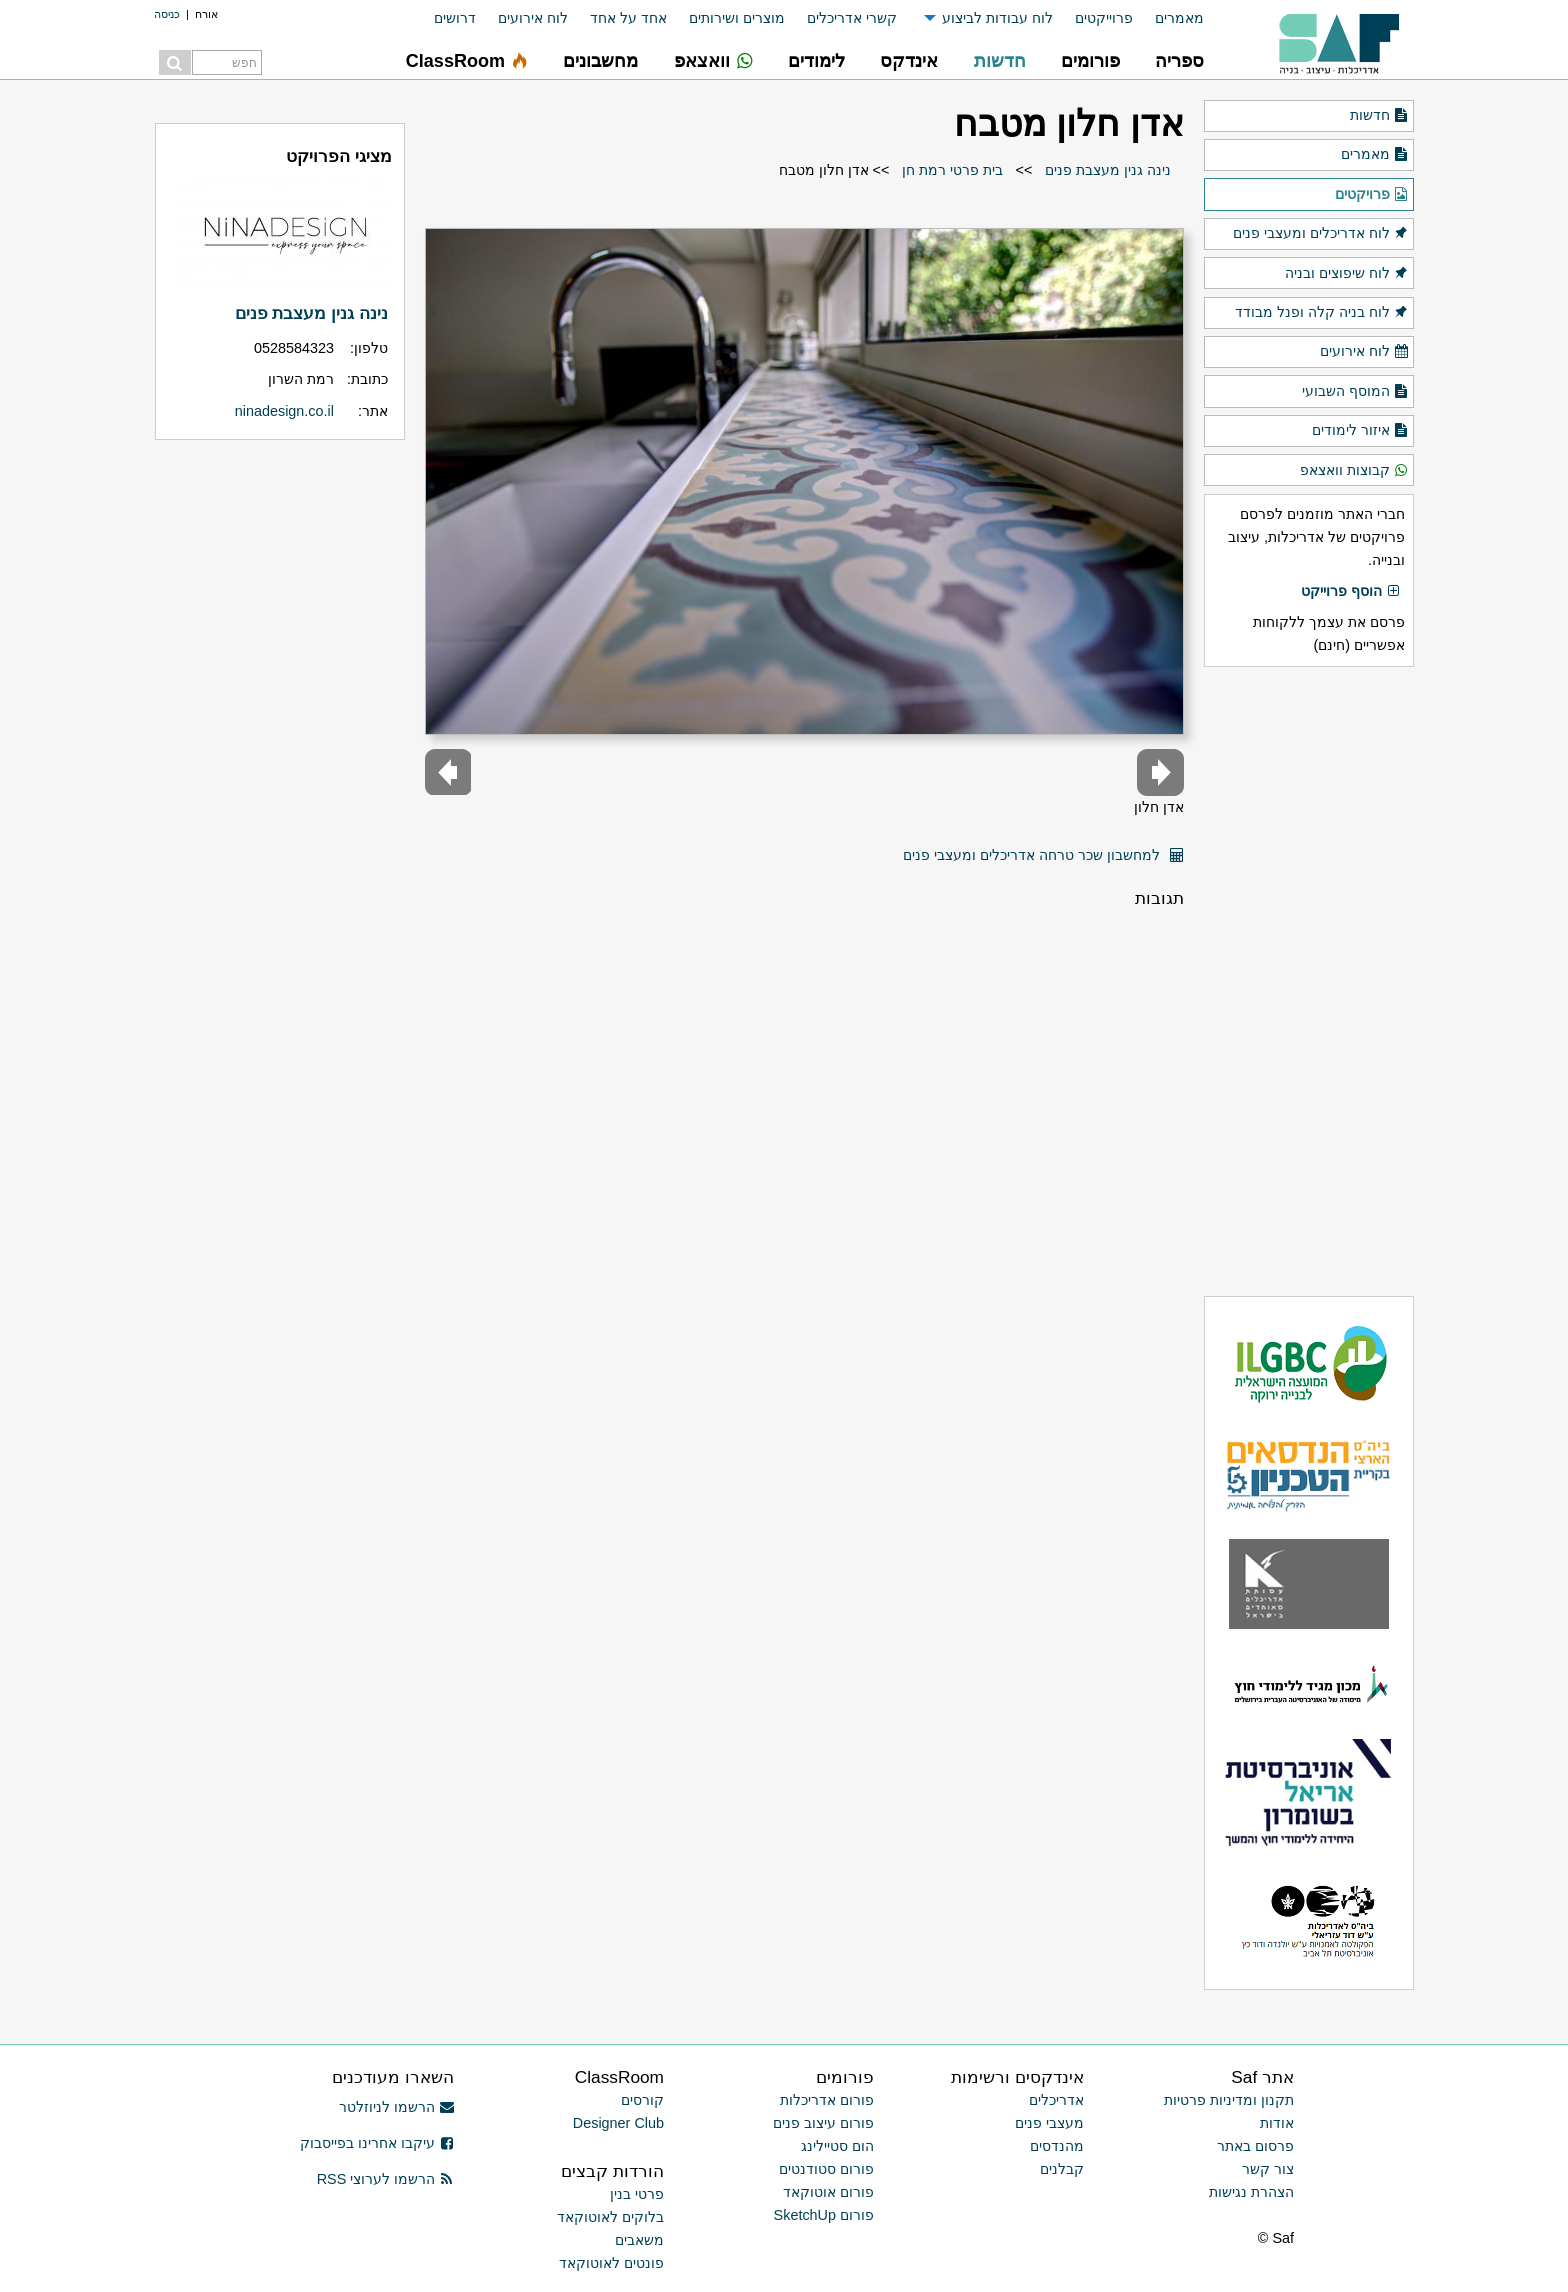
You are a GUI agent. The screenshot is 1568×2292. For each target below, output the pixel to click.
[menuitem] (1168, 18)
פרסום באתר (1255, 2146)
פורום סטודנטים (826, 2169)
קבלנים (1062, 2169)
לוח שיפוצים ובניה (1347, 274)
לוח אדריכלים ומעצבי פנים (1321, 234)
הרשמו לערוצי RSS (385, 2179)
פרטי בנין (637, 2194)
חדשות (1379, 116)
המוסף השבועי (1355, 392)
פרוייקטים (1104, 18)
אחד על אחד (628, 18)
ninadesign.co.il (284, 411)
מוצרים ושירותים (737, 18)
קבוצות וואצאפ (1354, 471)
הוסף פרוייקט (1351, 592)
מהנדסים (1057, 2146)
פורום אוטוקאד (828, 2192)
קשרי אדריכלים (852, 18)
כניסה (167, 14)
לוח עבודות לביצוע (997, 18)
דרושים (455, 18)
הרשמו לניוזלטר (396, 2107)
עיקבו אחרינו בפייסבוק (377, 2143)
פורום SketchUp (824, 2215)
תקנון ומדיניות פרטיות (1229, 2100)
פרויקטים (1372, 195)
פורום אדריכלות (827, 2100)
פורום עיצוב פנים (823, 2123)
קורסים (642, 2100)
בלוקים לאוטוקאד (610, 2217)
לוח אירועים (533, 18)
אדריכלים (1056, 2100)
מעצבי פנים (1049, 2123)
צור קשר (1268, 2169)
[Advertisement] (1309, 981)
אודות (1277, 2123)
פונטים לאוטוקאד (611, 2263)
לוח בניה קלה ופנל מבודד (1322, 313)
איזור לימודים (1360, 431)
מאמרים (1179, 18)
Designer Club (618, 2123)
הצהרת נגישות (1251, 2192)
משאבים (639, 2240)
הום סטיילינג (837, 2146)
